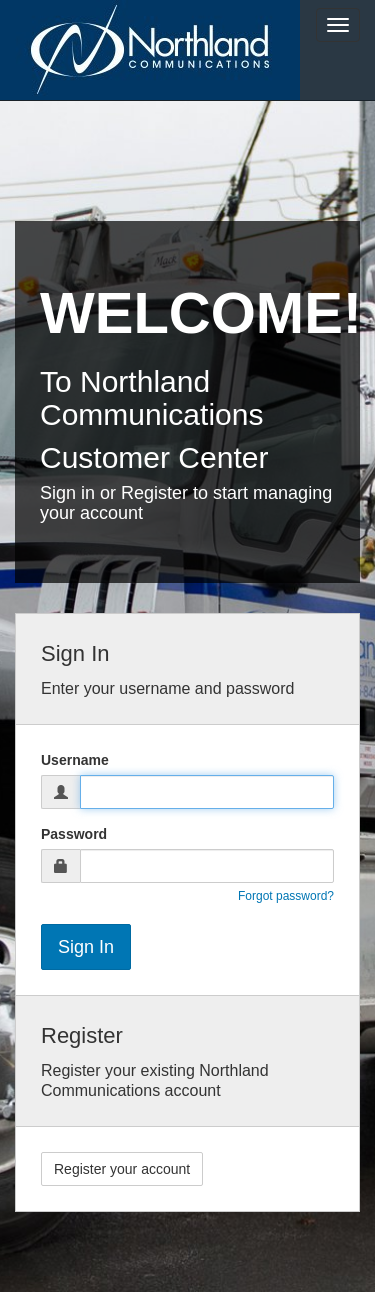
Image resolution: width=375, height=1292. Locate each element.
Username (75, 760)
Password (74, 834)
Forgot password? (286, 896)
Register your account (122, 1169)
